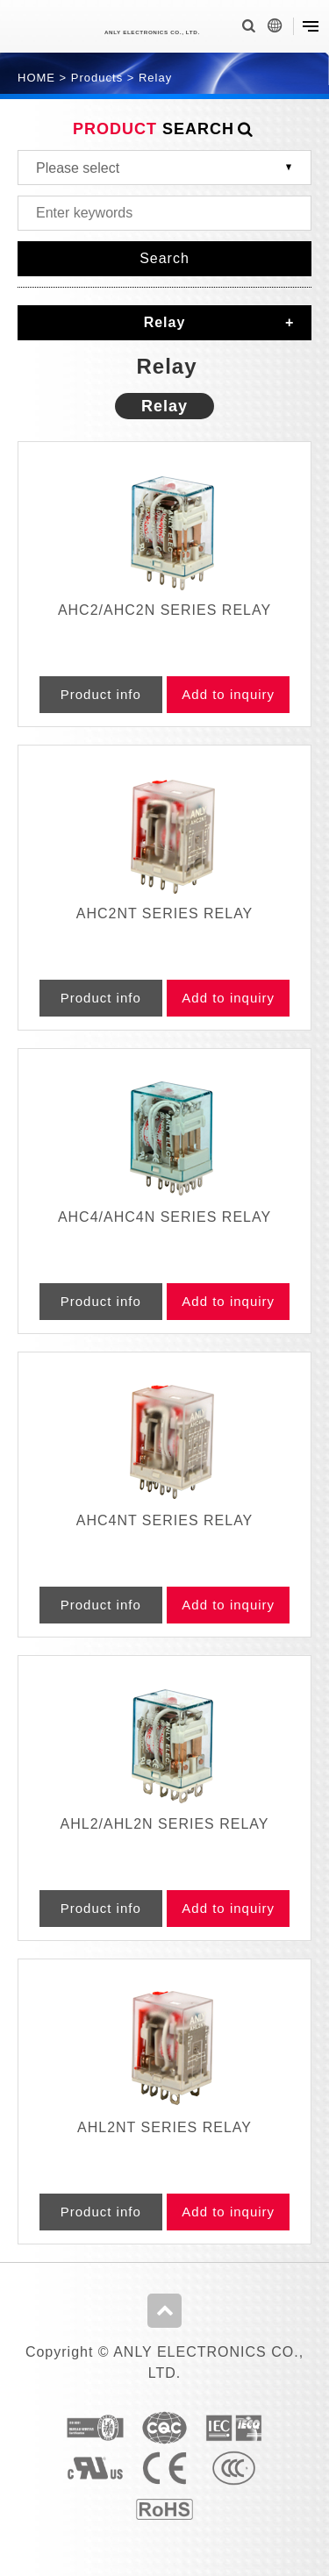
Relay (155, 77)
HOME (36, 77)
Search (164, 258)
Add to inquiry (228, 694)
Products (97, 77)
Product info (101, 694)
